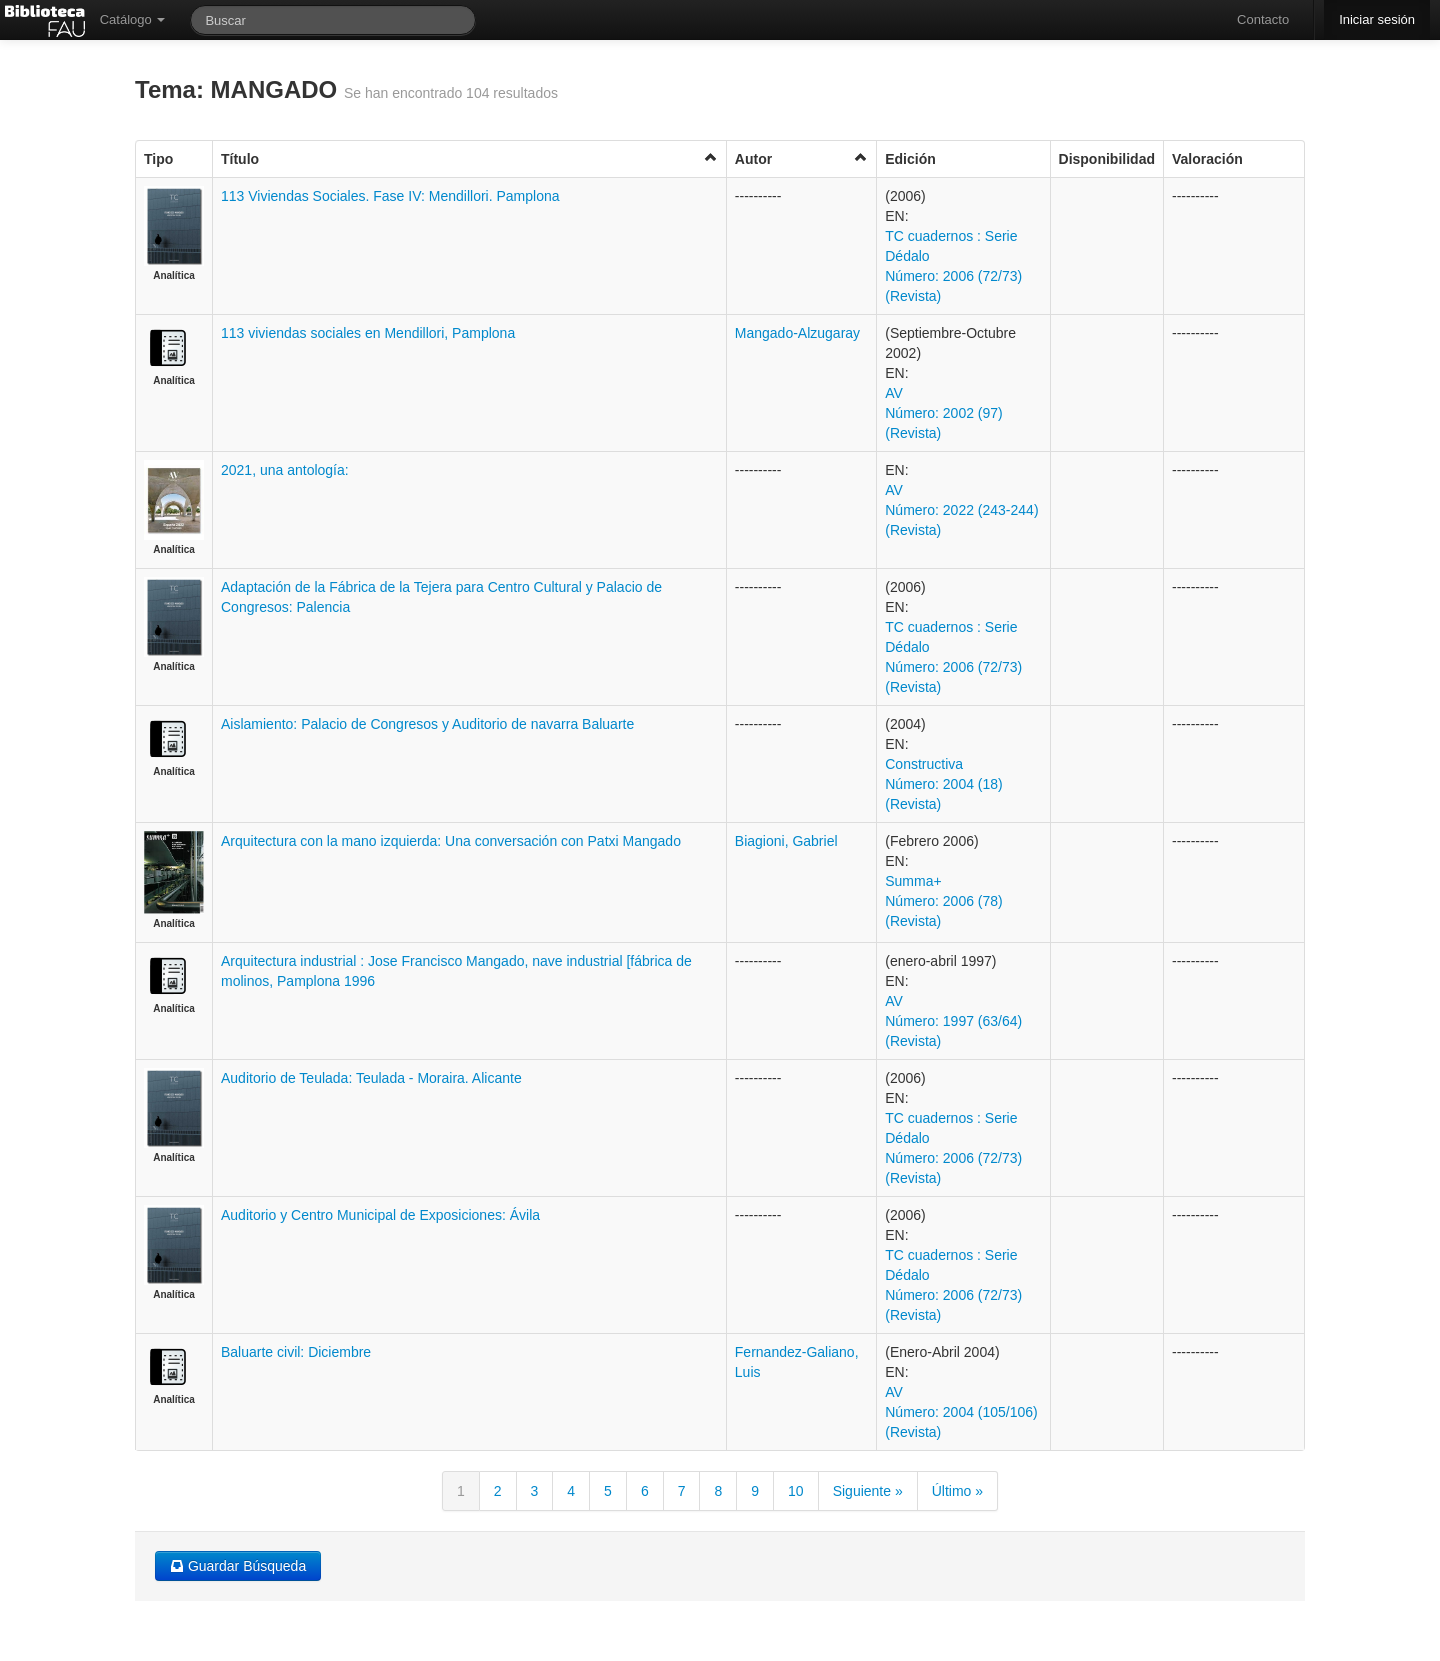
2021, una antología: (285, 470)
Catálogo (133, 19)
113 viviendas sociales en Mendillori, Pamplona (368, 333)
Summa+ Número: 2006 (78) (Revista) (944, 901)
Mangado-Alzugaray (797, 333)
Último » (957, 1491)
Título (469, 158)
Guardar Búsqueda (238, 1566)
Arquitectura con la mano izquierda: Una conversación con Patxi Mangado (451, 841)
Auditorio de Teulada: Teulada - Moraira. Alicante (371, 1078)
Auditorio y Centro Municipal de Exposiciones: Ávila (380, 1215)
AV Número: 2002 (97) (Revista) (944, 413)
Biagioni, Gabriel (786, 841)
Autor (801, 158)
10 (796, 1491)
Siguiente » (868, 1491)
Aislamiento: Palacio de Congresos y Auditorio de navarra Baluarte (427, 724)
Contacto (1263, 19)
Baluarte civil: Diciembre (296, 1352)
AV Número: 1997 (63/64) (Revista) (953, 1021)
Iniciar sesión (1377, 19)
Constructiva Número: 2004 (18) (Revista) (944, 784)
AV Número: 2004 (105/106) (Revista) (961, 1412)
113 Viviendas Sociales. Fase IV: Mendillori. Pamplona (390, 196)
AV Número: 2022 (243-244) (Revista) (961, 510)
